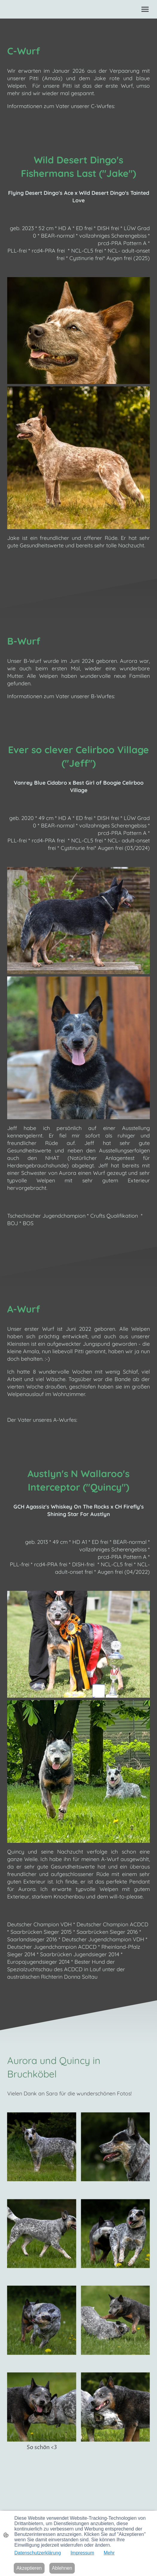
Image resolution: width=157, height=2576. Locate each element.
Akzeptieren (29, 2568)
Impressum (82, 2552)
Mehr (109, 2552)
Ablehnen (62, 2568)
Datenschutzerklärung (37, 2552)
